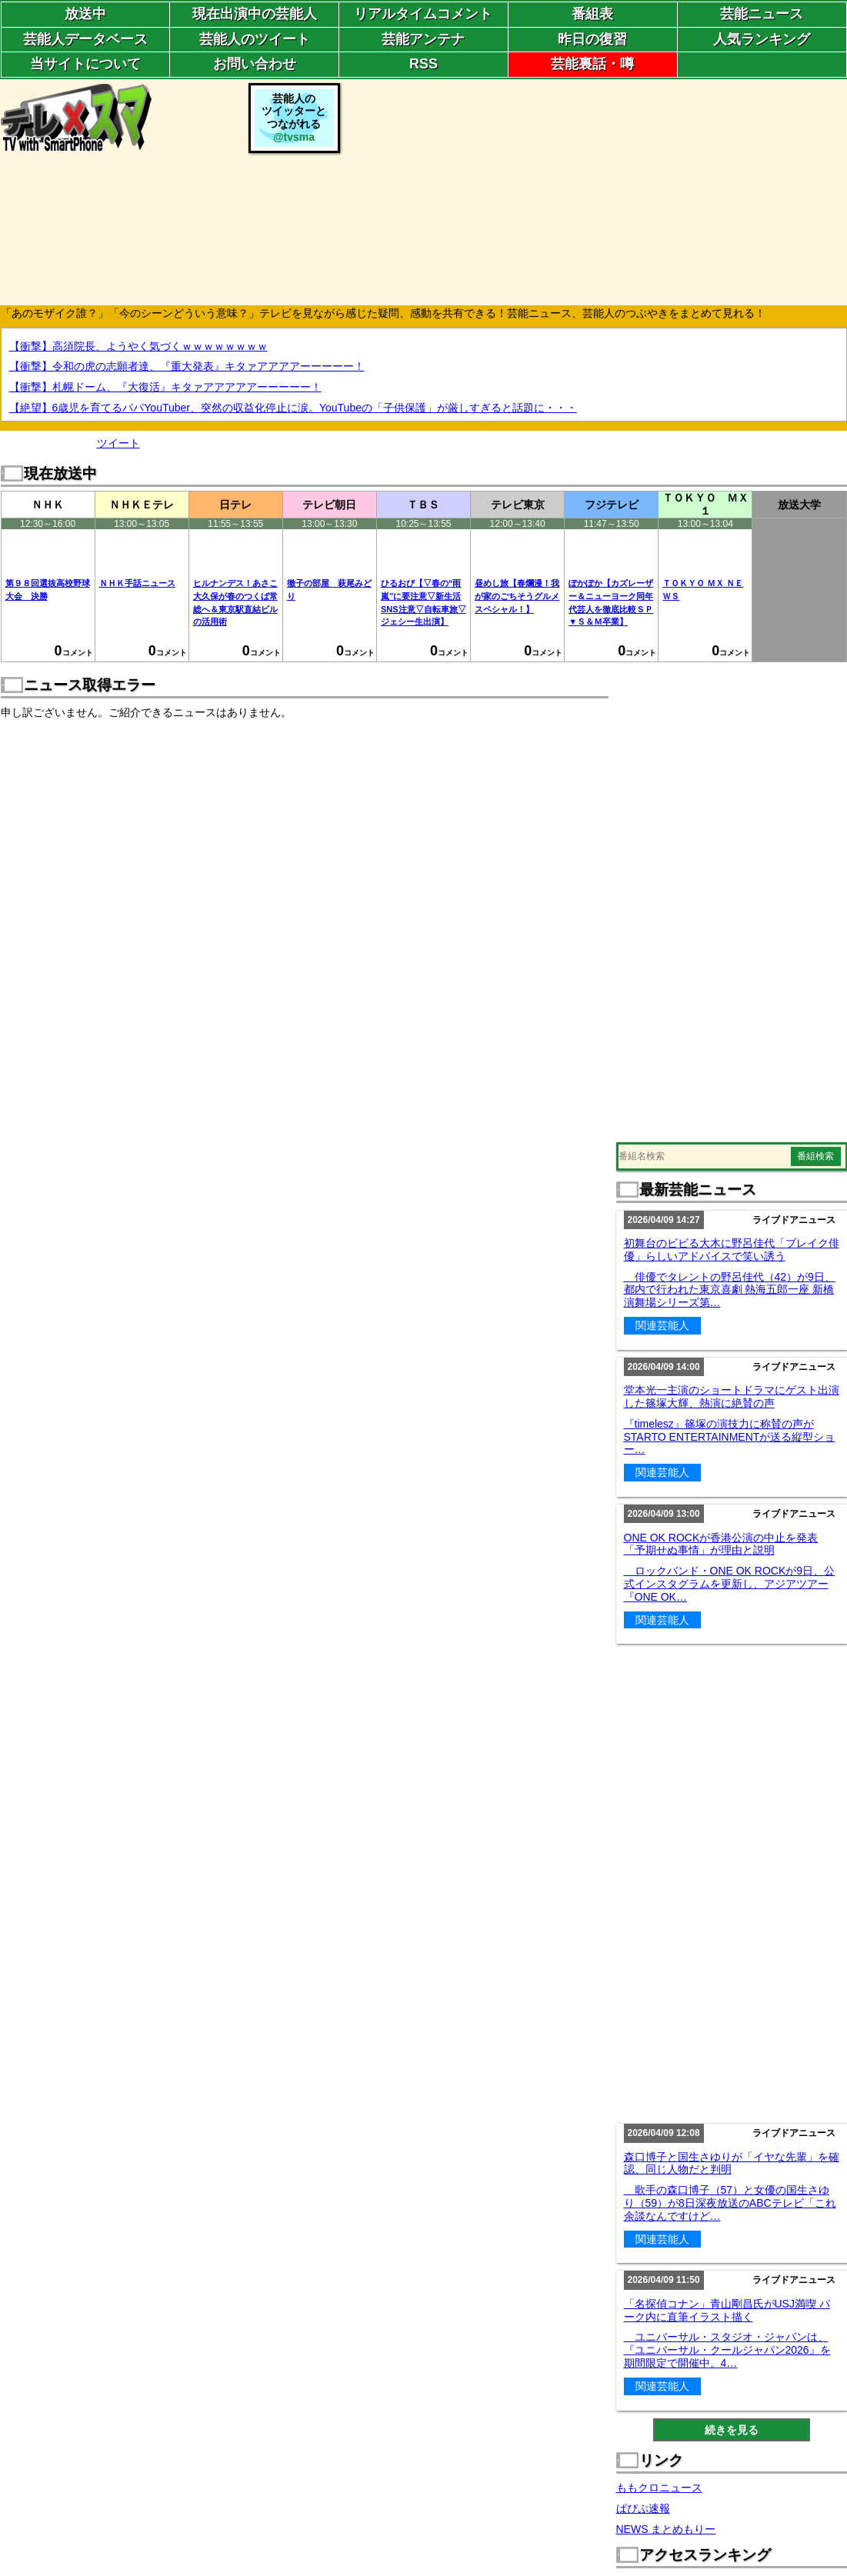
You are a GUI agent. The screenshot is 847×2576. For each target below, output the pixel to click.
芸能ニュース (761, 14)
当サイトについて (85, 64)
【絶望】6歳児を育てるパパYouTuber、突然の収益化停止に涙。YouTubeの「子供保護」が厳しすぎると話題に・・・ (293, 408)
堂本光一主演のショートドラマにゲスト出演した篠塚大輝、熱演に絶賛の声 (731, 1396)
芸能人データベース (85, 39)
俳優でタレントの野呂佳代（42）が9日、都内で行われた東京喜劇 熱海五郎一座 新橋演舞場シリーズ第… (729, 1290)
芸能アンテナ (423, 39)
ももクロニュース (659, 2487)
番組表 (592, 14)
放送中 (85, 14)
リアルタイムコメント (423, 14)
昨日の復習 (592, 39)
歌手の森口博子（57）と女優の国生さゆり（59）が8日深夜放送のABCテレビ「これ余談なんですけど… (730, 2203)
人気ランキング (761, 39)
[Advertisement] (595, 190)
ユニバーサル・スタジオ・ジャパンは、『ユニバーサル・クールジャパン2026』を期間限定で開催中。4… (727, 2350)
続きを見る (732, 2430)
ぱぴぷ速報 (643, 2508)
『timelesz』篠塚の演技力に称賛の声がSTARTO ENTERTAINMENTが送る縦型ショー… (729, 1437)
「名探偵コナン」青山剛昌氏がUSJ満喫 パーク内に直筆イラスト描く (727, 2310)
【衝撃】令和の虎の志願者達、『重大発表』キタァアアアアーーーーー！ (187, 366)
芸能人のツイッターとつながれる (294, 117)
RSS (423, 64)
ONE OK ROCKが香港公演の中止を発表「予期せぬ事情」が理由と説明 (721, 1544)
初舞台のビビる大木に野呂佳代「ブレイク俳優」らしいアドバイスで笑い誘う (731, 1249)
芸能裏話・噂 (592, 64)
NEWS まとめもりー (666, 2529)
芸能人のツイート (254, 39)
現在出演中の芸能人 (254, 14)
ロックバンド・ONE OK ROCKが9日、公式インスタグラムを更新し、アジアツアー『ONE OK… (729, 1584)
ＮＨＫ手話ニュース (137, 583)
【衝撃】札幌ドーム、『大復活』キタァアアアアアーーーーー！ (165, 387)
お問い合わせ (254, 64)
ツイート (118, 443)
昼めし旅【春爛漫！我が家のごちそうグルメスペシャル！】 (517, 596)
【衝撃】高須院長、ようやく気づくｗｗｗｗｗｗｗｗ (138, 346)
